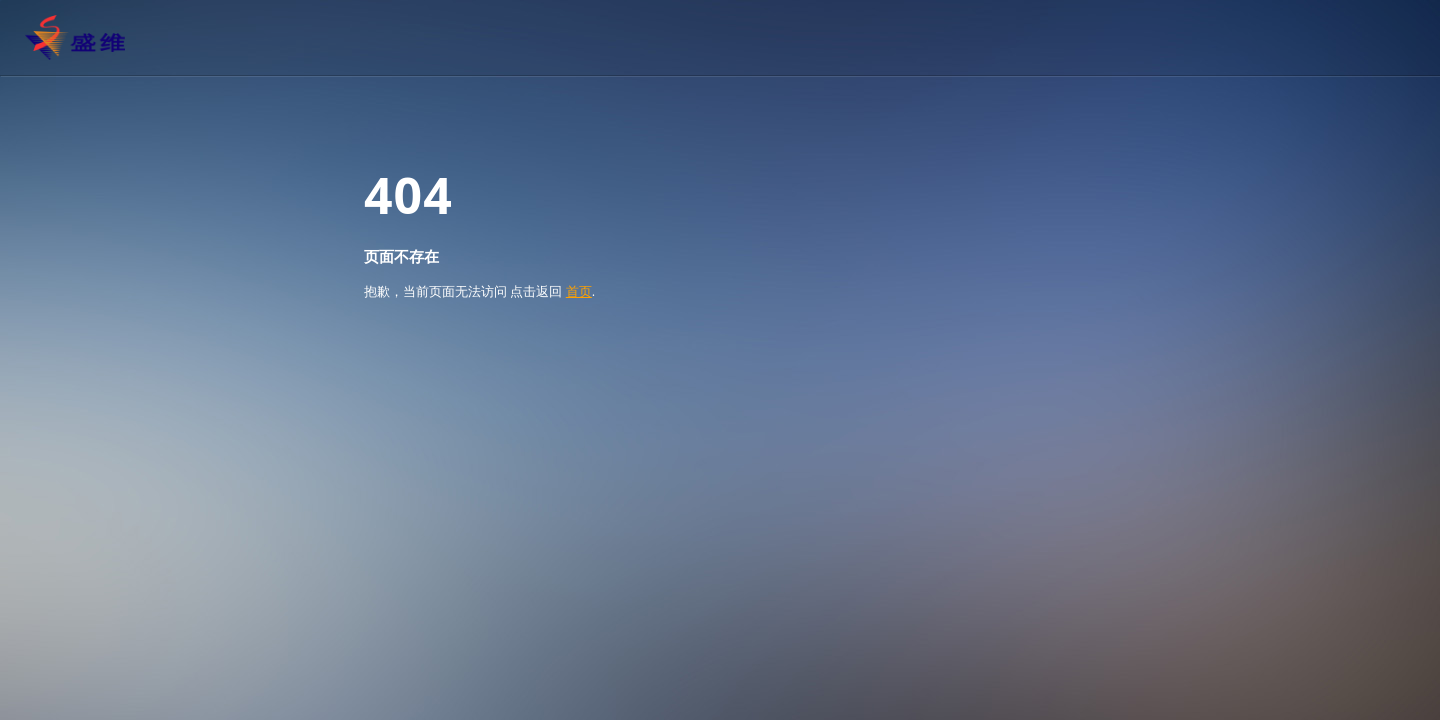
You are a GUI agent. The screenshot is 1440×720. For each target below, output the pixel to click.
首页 (579, 291)
